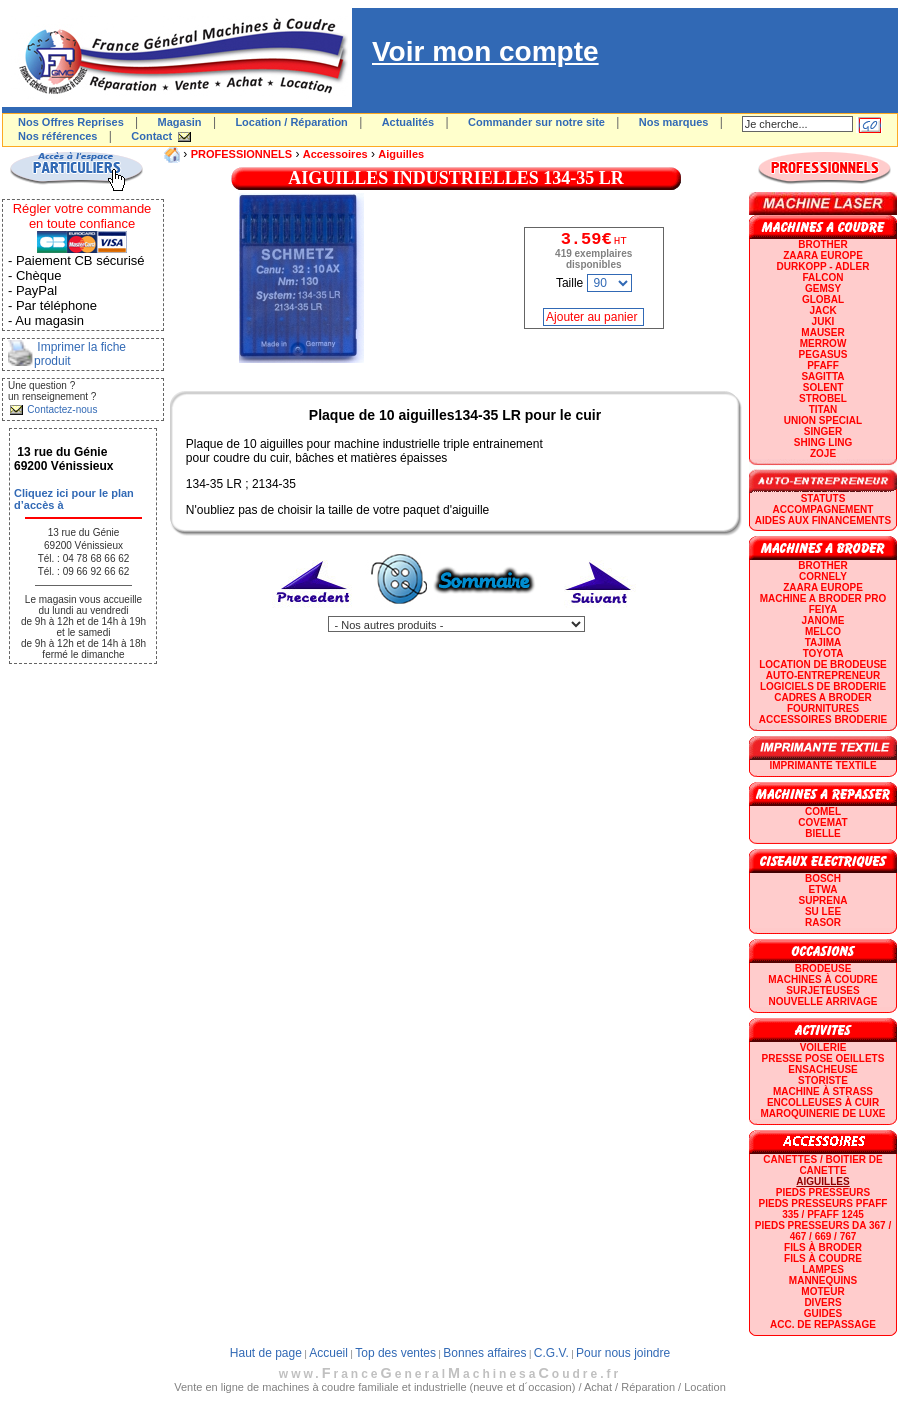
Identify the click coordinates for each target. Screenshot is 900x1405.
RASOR (823, 922)
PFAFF (823, 365)
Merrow (823, 343)
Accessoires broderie (823, 719)
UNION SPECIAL (823, 420)
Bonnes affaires (484, 1353)
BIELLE (823, 833)
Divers (822, 1302)
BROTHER (822, 244)
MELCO (823, 631)
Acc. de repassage (823, 1324)
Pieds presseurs (823, 1192)
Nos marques (674, 122)
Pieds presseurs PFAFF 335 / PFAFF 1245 (823, 1209)
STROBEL (823, 398)
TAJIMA (823, 642)
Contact (151, 136)
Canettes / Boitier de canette (822, 1165)
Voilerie (823, 1047)
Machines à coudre (822, 979)
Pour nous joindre (623, 1353)
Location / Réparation (291, 122)
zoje (823, 453)
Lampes (823, 1269)
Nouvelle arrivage (823, 1001)
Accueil (328, 1353)
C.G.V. (551, 1353)
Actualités (408, 122)
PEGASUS (823, 354)
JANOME (823, 620)
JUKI (823, 321)
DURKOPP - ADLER (823, 266)
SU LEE (823, 911)
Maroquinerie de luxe (822, 1113)
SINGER (823, 431)
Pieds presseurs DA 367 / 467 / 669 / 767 (823, 1231)
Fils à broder (823, 1247)
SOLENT (823, 387)
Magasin (180, 122)
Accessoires (335, 154)
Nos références (58, 136)
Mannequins (823, 1280)
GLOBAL (823, 299)
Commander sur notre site (536, 122)
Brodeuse (823, 968)
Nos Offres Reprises (71, 122)
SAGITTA (822, 376)
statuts (823, 498)
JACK (822, 310)
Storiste (823, 1080)
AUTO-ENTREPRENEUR (823, 675)
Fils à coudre (823, 1258)
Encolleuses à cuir (823, 1102)
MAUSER (822, 332)
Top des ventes (395, 1353)
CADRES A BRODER (823, 697)
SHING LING (823, 442)
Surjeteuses (822, 990)
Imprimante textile (822, 765)
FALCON (822, 277)
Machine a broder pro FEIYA (823, 604)
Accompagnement (823, 509)
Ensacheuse (822, 1069)
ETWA (823, 889)
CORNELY (823, 576)
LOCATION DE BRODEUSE (823, 664)
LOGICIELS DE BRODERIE (823, 686)
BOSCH (823, 878)
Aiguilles (401, 154)
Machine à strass (823, 1091)
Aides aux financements (823, 520)
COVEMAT (822, 822)
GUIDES (823, 1313)
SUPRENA (823, 900)
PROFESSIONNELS (241, 154)
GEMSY (823, 288)
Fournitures (823, 708)
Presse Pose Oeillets (823, 1058)
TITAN (823, 409)
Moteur (822, 1291)
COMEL (823, 811)
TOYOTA (823, 653)
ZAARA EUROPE (823, 255)
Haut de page (266, 1353)
